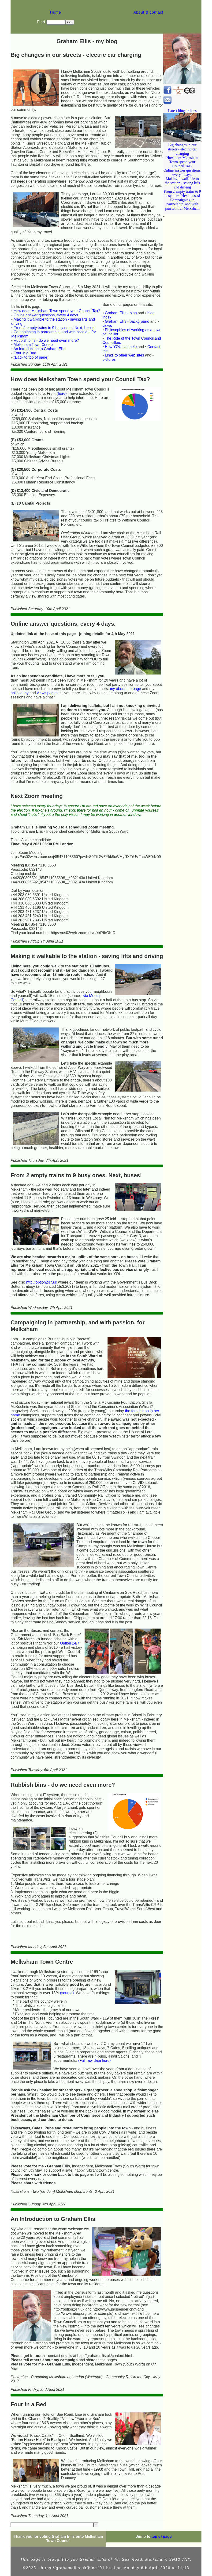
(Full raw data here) (94, 2056)
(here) (62, 389)
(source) (67, 1988)
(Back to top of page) (31, 353)
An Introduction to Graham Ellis (39, 344)
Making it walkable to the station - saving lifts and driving (182, 178)
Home (41, 11)
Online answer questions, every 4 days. (46, 310)
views (107, 321)
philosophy (20, 688)
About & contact (102, 11)
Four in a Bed (25, 348)
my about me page (125, 684)
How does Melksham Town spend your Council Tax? (57, 306)
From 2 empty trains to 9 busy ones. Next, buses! (54, 323)
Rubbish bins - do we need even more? (46, 336)
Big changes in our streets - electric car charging (182, 142)
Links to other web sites (124, 351)
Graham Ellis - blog (121, 308)
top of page (161, 2532)
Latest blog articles (182, 106)
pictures (109, 355)
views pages (47, 688)
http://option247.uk (41, 1278)
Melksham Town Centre (33, 340)
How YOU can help (121, 342)
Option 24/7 (69, 1639)
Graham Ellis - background (127, 317)
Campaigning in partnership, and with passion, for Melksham (182, 199)
